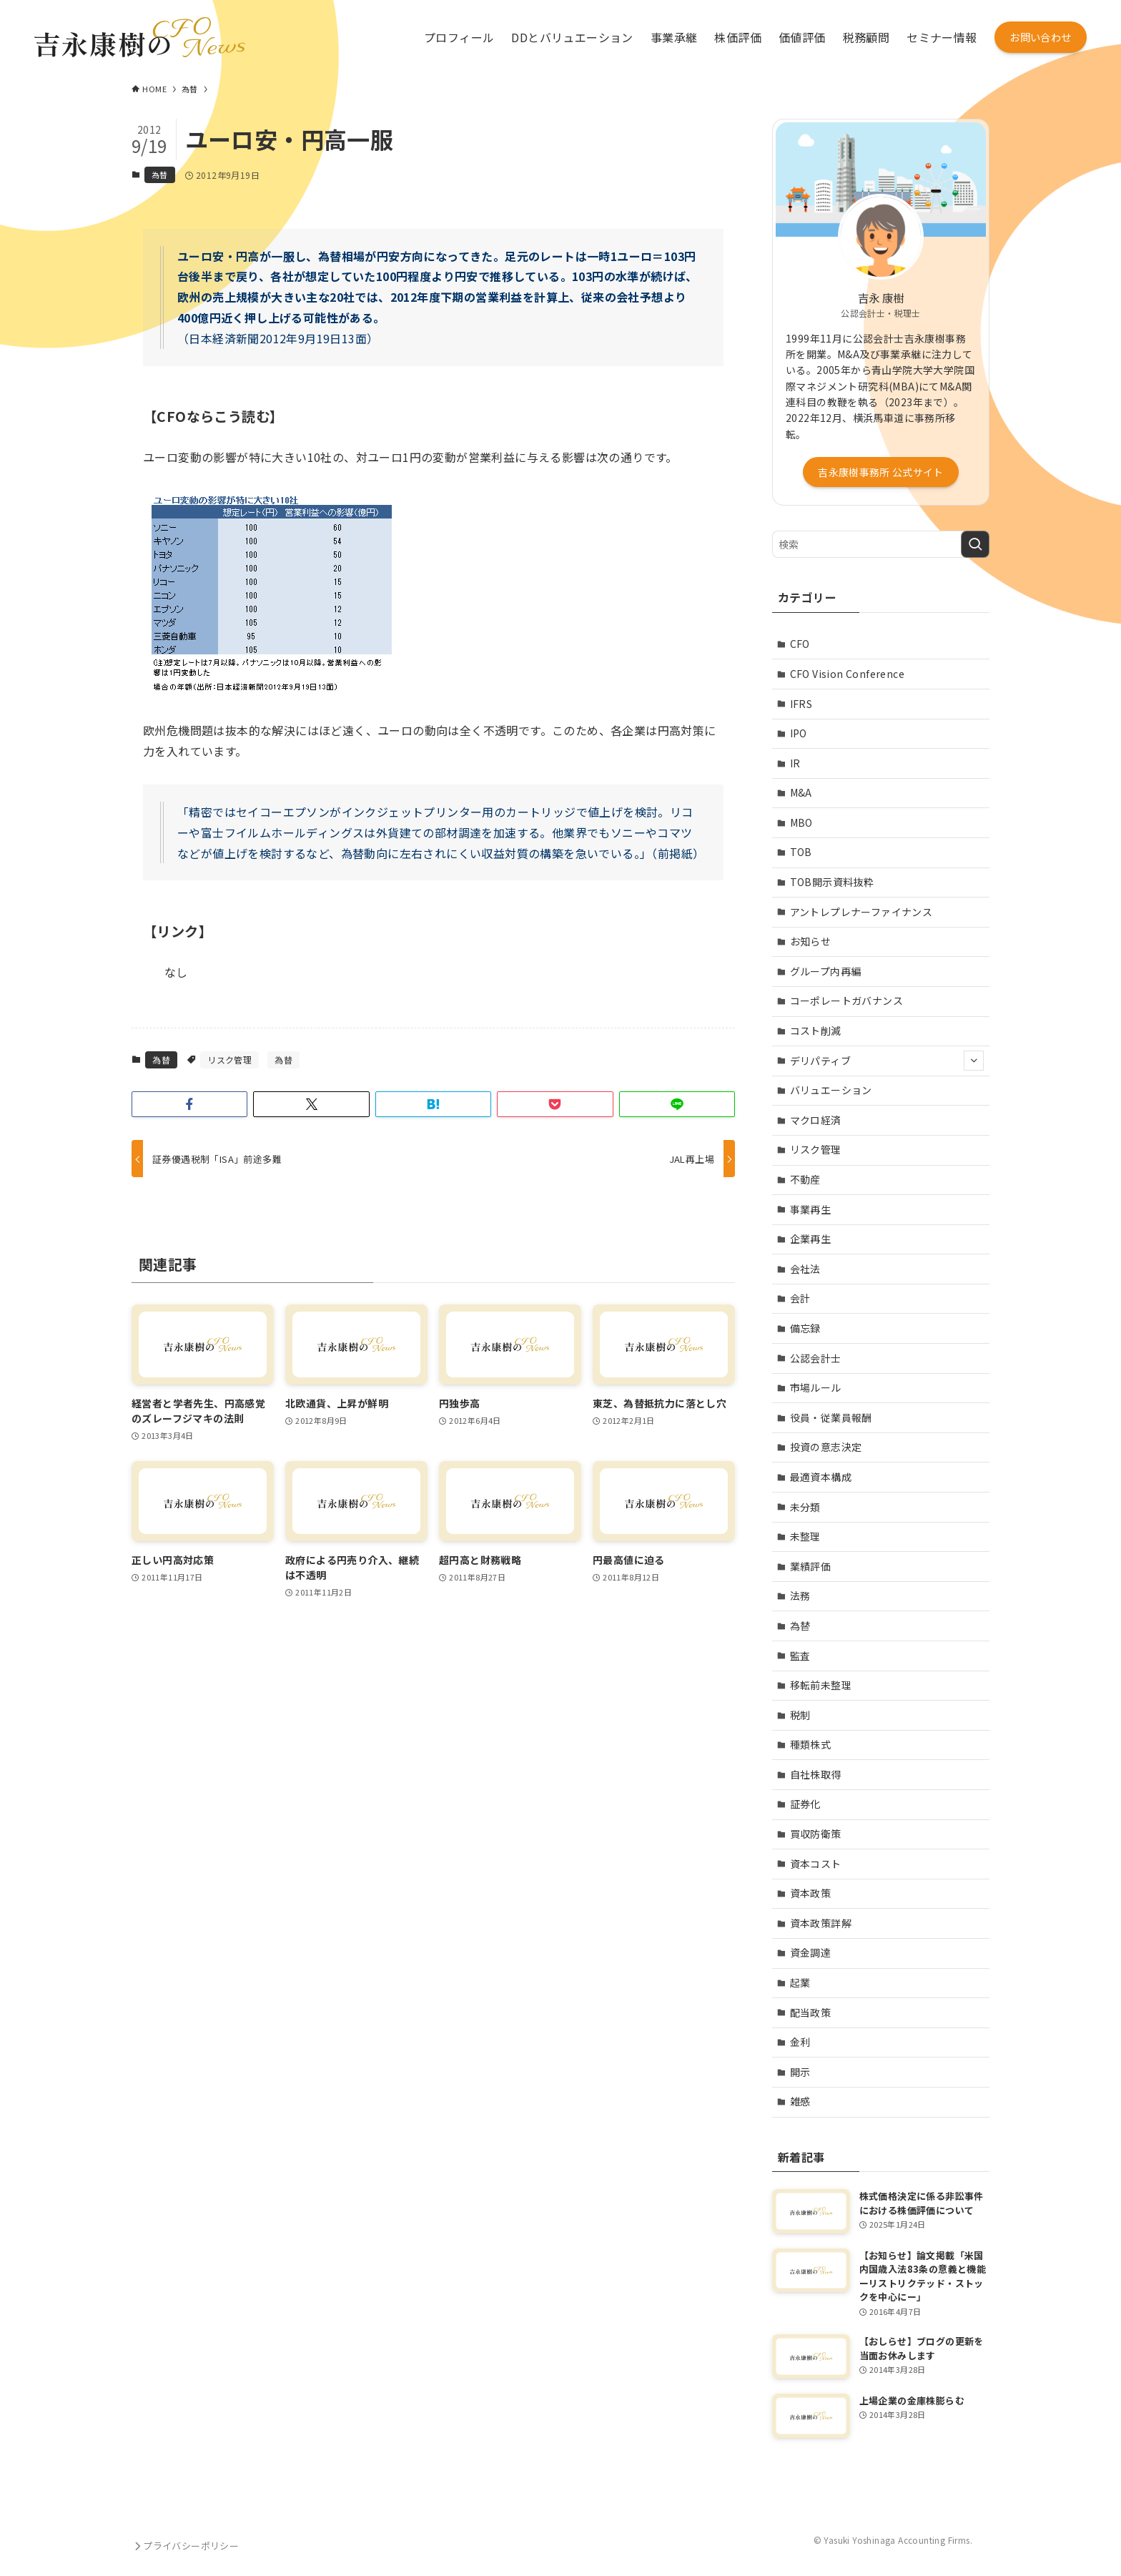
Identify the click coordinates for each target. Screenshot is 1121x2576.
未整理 (805, 1536)
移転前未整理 (820, 1685)
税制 (800, 1715)
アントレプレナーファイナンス (861, 912)
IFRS (801, 704)
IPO (798, 733)
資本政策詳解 (820, 1923)
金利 (800, 2042)
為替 (160, 174)
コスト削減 (815, 1030)
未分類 (805, 1507)
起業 (800, 1982)
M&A (801, 792)
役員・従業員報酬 (831, 1417)
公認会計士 (815, 1358)
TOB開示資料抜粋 (832, 882)
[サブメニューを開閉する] (974, 1061)
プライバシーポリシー (185, 2545)
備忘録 (805, 1328)
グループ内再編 (825, 971)
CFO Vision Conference (847, 674)
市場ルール (815, 1387)
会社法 (805, 1269)
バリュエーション (831, 1090)
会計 (800, 1298)
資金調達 (810, 1952)
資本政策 (810, 1893)
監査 (800, 1655)
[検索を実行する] (975, 544)
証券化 (805, 1803)
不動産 (805, 1179)
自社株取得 (815, 1774)
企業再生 (810, 1239)
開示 (800, 2072)
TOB (801, 852)
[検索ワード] (880, 544)
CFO (800, 643)
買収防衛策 (815, 1834)
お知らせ (810, 941)
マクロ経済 (815, 1120)
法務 (800, 1595)
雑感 (800, 2101)
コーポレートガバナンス (846, 1000)
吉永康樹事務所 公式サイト (881, 472)
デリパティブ (887, 1061)
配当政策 (810, 2012)
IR (795, 763)
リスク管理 (229, 1059)
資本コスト (815, 1864)
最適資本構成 (820, 1477)
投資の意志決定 (826, 1447)
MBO (801, 822)
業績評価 (810, 1566)
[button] (189, 1104)
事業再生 (810, 1209)
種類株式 (810, 1744)
